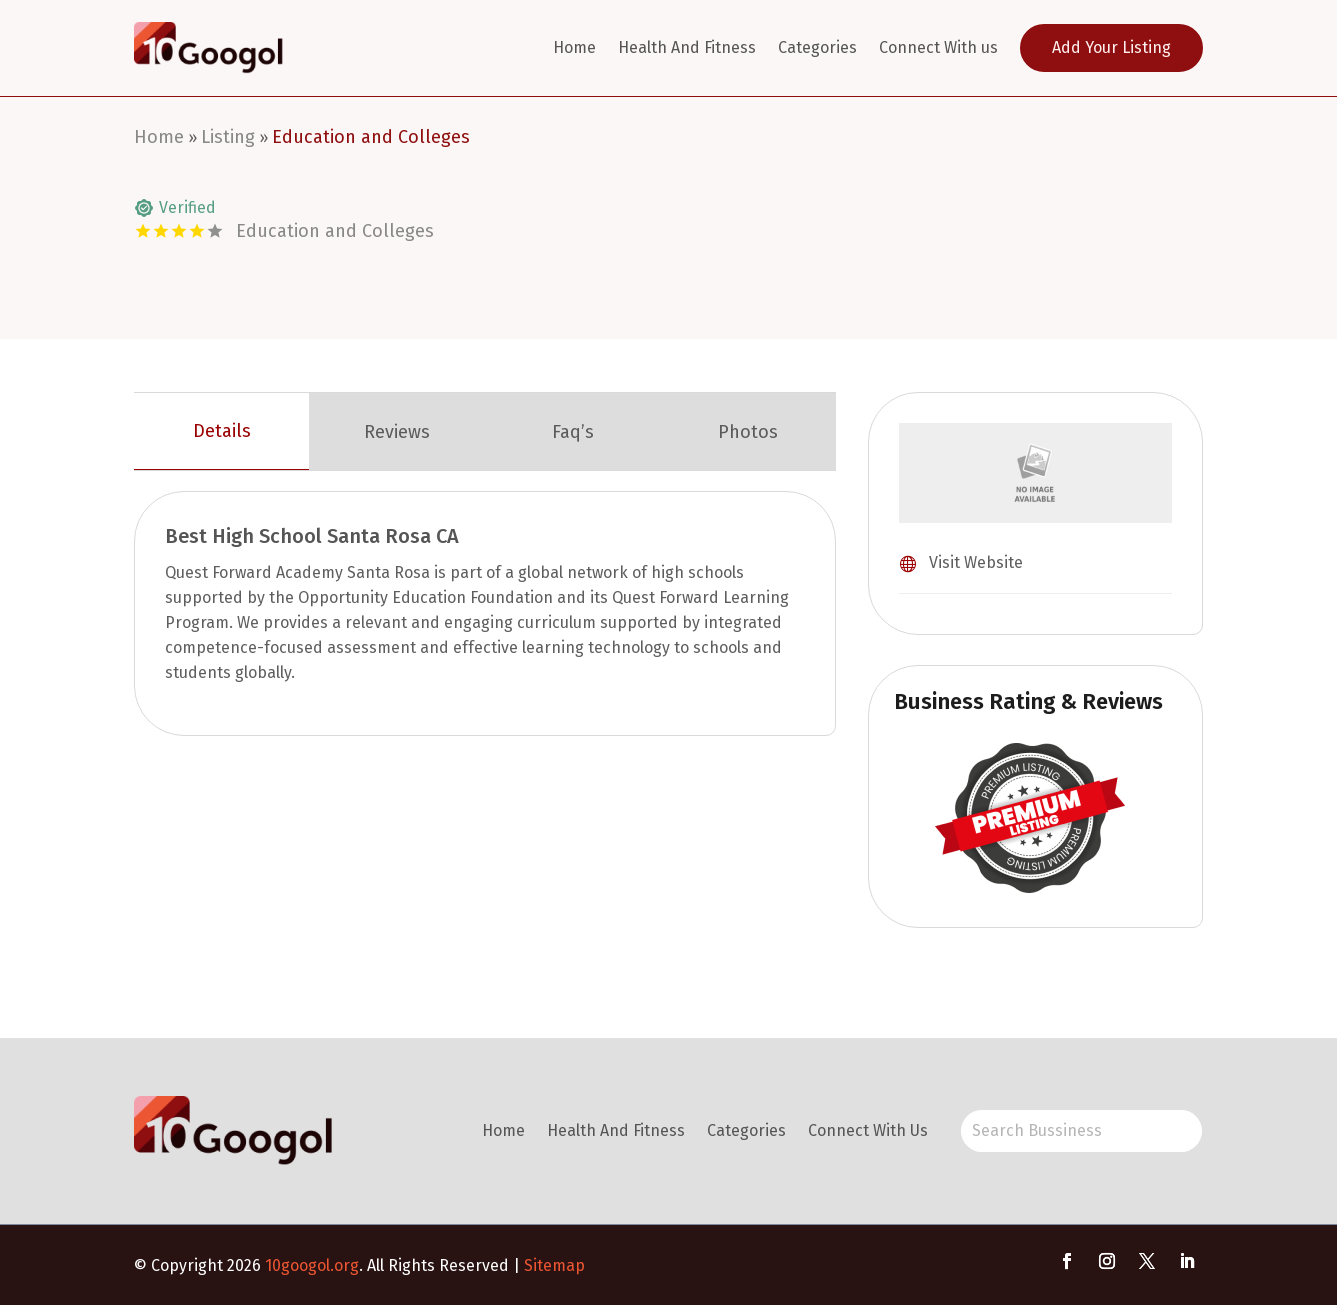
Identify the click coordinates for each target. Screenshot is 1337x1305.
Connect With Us (868, 1130)
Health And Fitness (687, 47)
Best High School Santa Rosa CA (312, 536)
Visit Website (976, 562)
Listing (228, 137)
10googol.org (312, 1265)
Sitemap (554, 1265)
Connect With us (938, 47)
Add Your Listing (1111, 47)
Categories (817, 47)
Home (574, 47)
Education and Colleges (371, 137)
